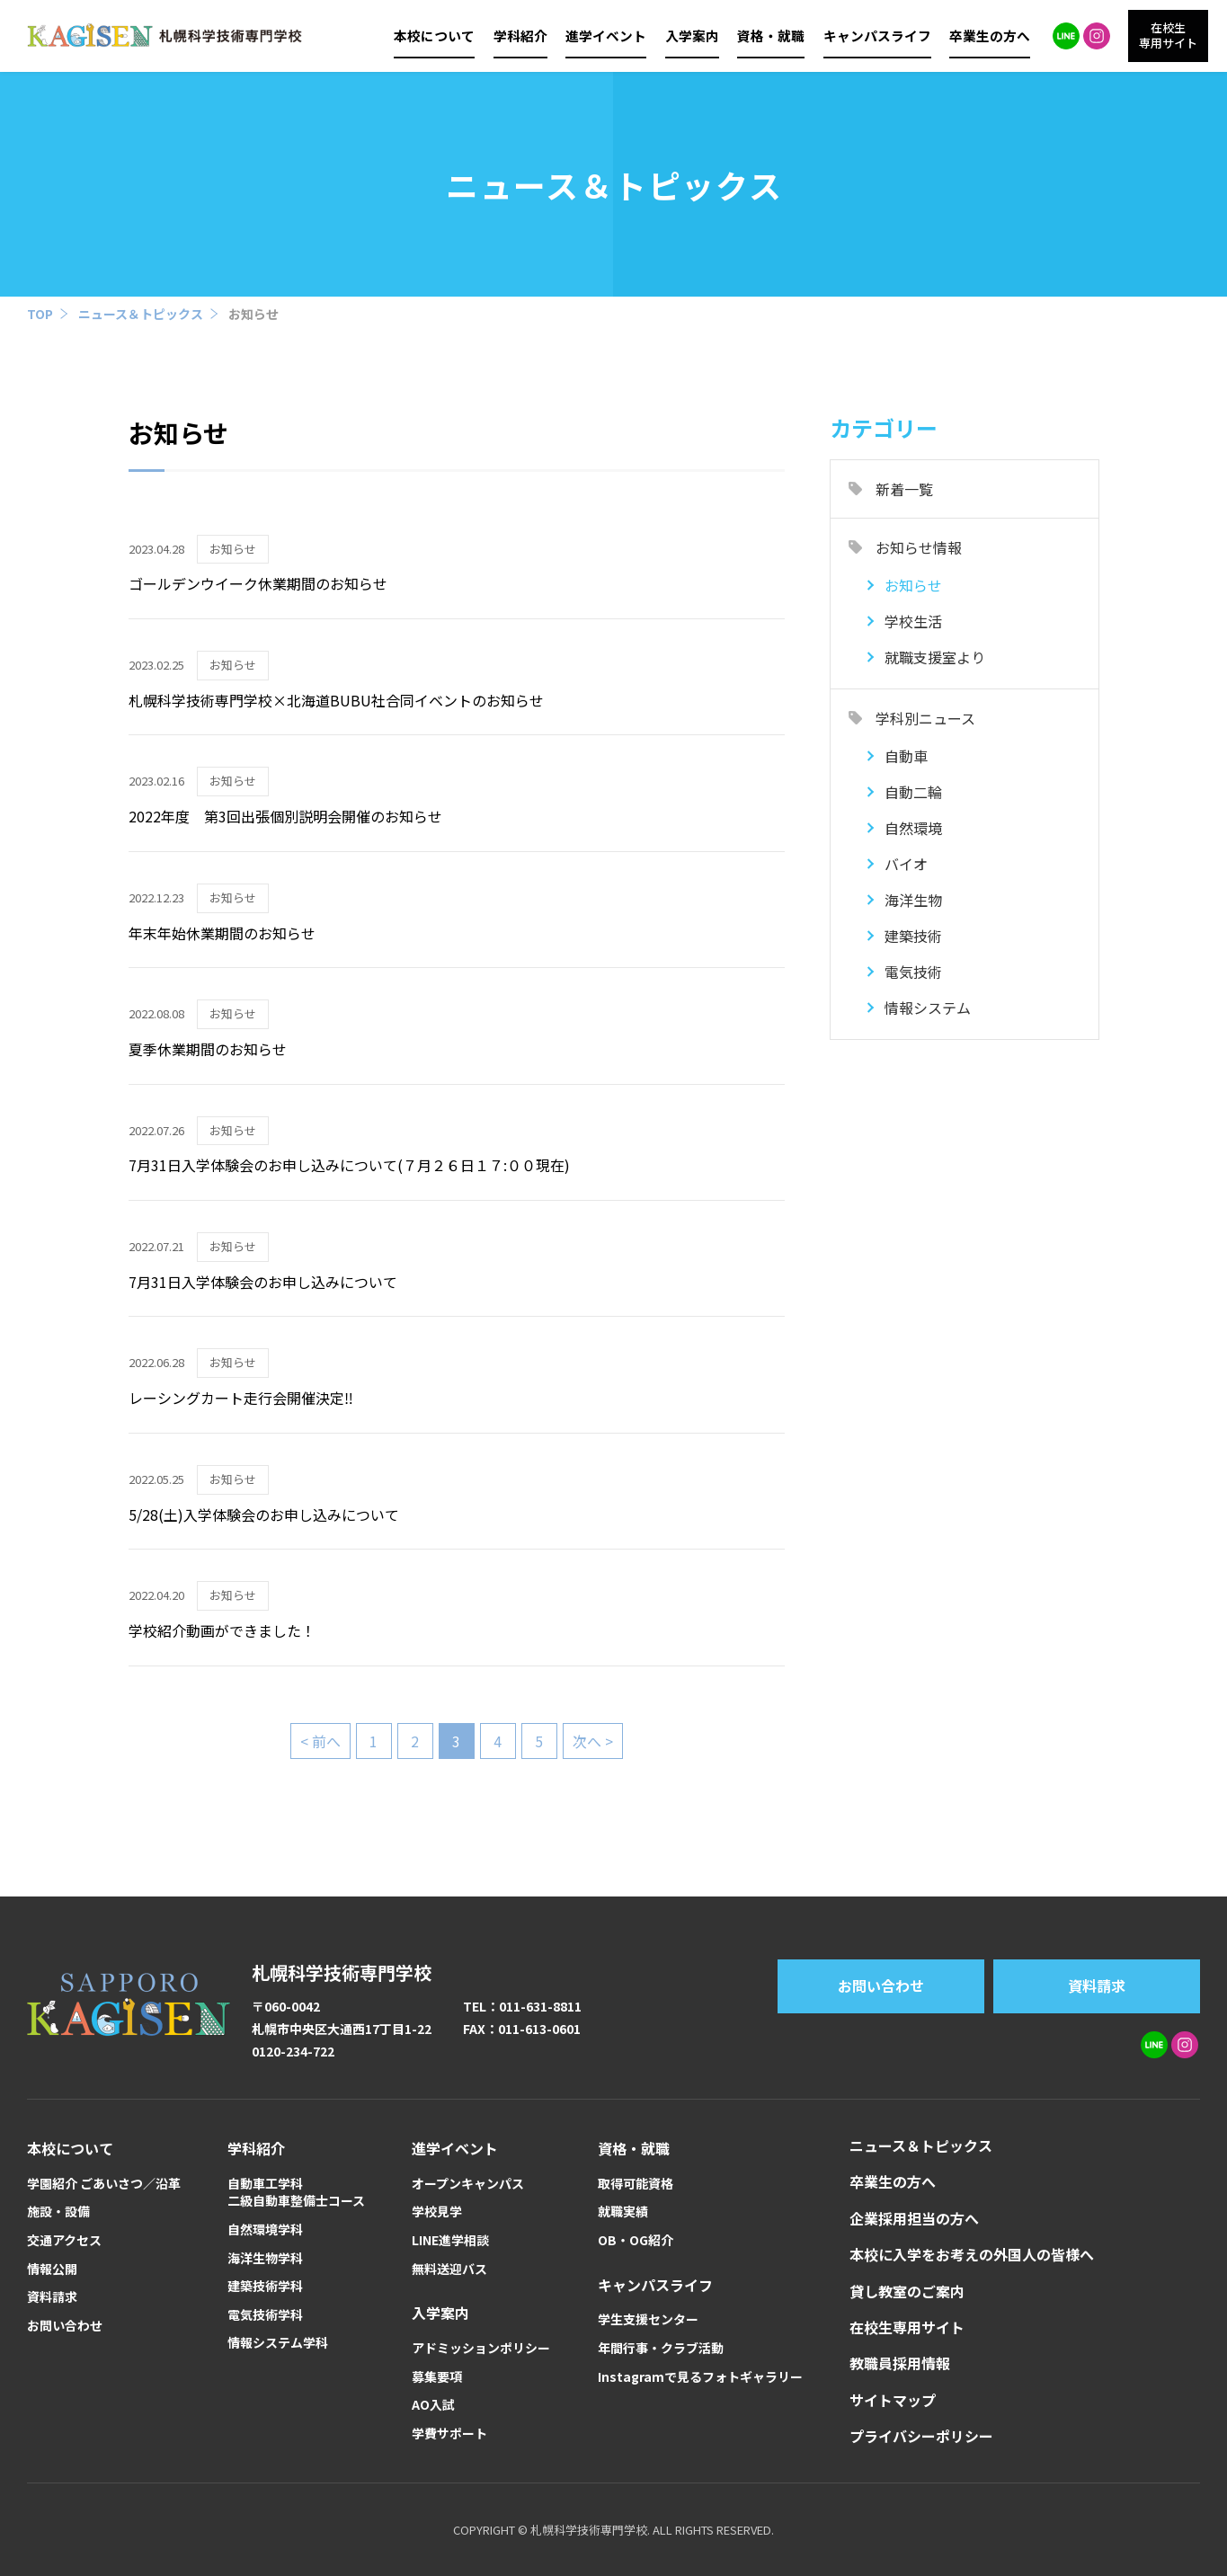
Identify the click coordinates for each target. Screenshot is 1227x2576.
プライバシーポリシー (921, 2436)
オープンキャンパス (468, 2183)
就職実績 (623, 2211)
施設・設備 (58, 2211)
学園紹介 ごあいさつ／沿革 (104, 2183)
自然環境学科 (265, 2229)
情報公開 (52, 2269)
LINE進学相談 (450, 2240)
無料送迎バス (449, 2269)
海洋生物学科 (265, 2258)
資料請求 (1096, 1985)
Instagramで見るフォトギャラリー (700, 2376)
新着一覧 (904, 489)
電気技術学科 (265, 2314)
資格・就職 (771, 35)
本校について (434, 35)
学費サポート (449, 2433)
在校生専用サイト (907, 2327)
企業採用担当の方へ (914, 2218)
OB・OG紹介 (635, 2240)
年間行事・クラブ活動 (661, 2348)
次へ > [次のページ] (593, 1741)
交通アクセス (64, 2240)
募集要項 (437, 2376)
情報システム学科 (277, 2342)
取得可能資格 (635, 2183)
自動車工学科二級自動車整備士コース (296, 2192)
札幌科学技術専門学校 (341, 1972)
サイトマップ (892, 2400)
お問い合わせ (881, 1985)
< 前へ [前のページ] (320, 1741)
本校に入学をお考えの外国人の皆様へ (971, 2254)
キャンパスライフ (877, 35)
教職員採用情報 (899, 2363)
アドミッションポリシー (481, 2348)
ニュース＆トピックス (140, 314)
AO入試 (433, 2404)
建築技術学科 (265, 2286)
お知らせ (253, 314)
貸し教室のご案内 (907, 2291)
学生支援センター (648, 2319)
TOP (40, 314)
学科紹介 (520, 35)
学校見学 (437, 2211)
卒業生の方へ (989, 35)
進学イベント (605, 35)
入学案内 (692, 35)
